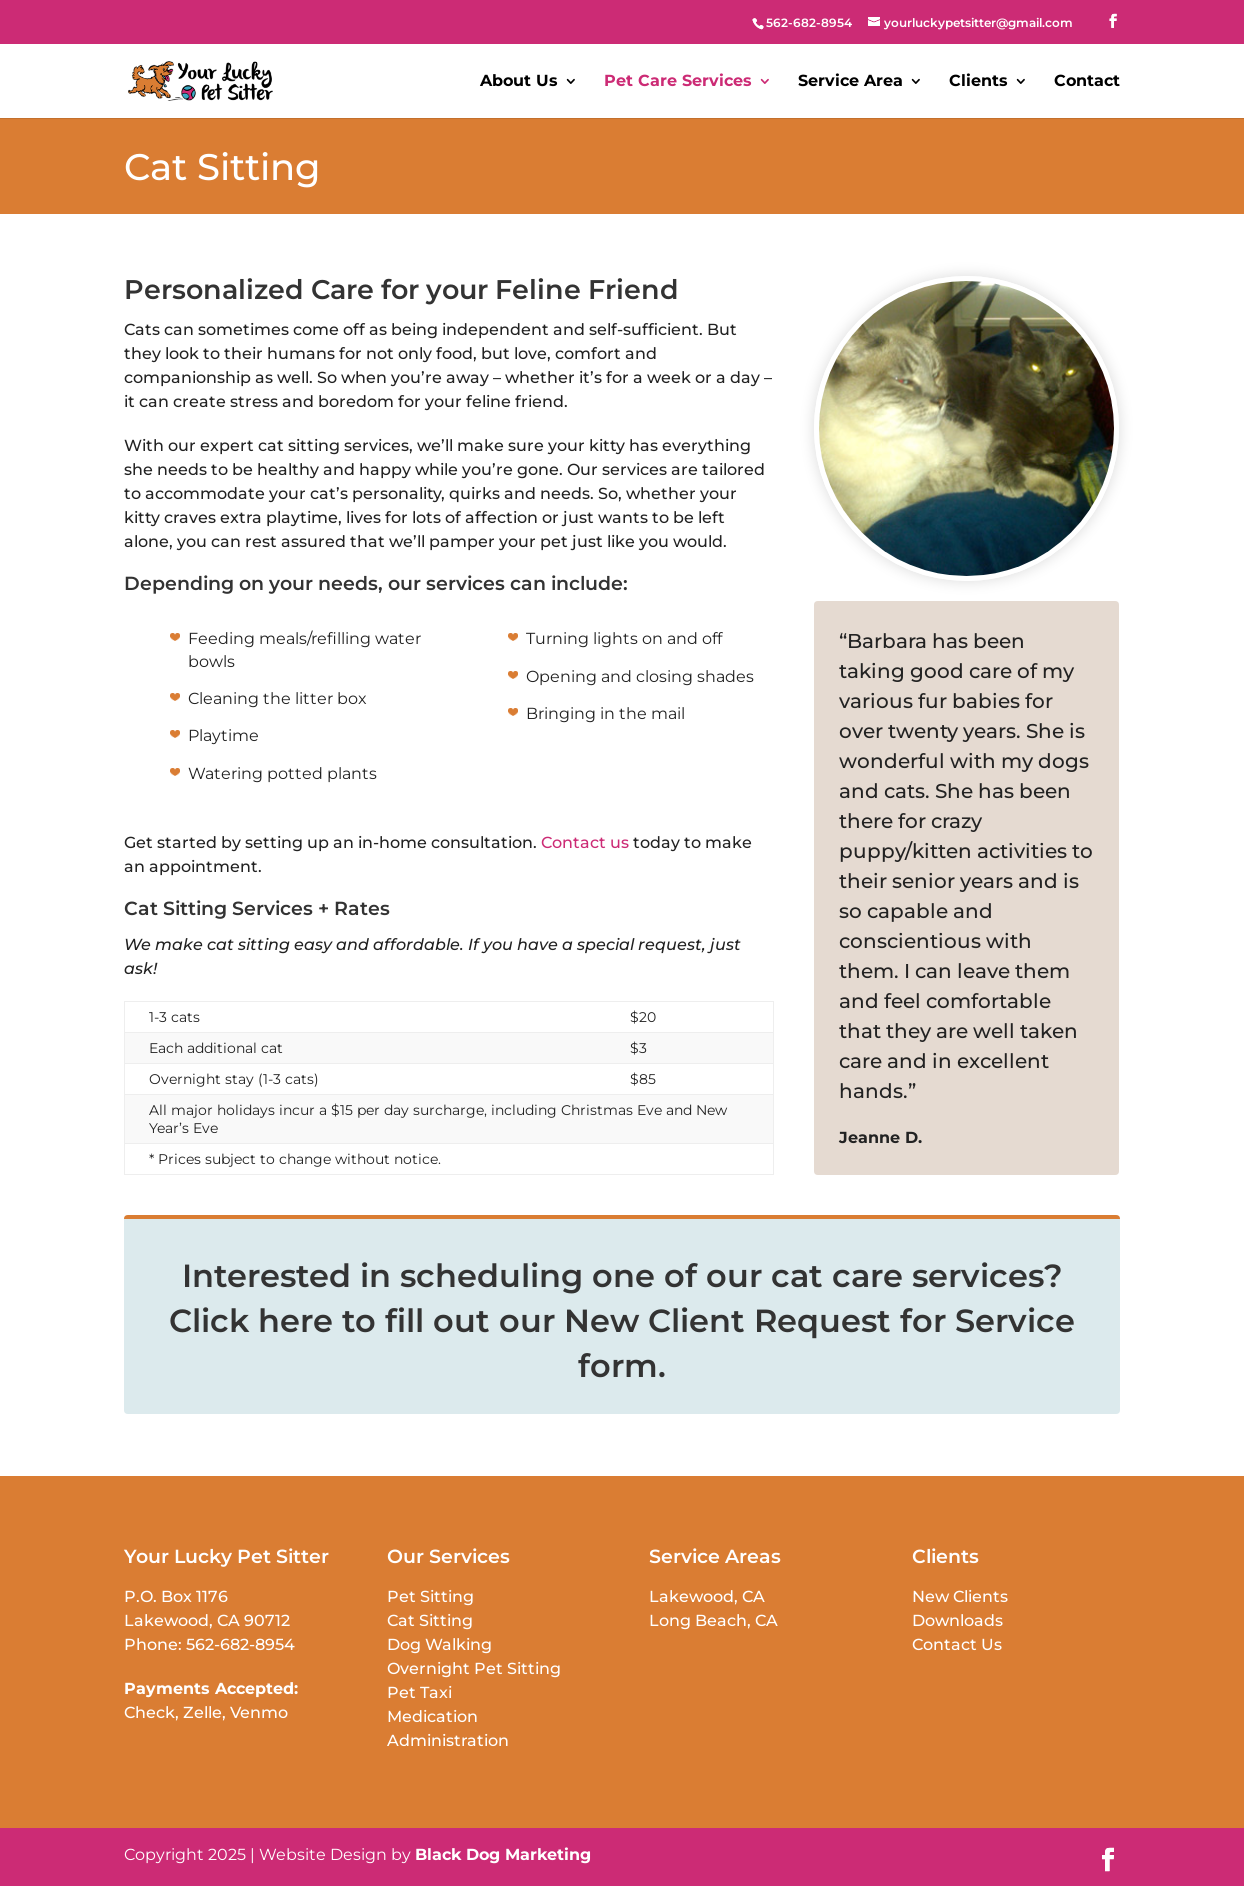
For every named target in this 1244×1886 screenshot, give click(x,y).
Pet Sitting (430, 1596)
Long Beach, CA (713, 1620)
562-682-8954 (240, 1644)
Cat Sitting (430, 1620)
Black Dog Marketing (503, 1854)
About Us (519, 82)
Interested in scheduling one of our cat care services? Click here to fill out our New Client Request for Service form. (622, 1320)
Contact (1087, 82)
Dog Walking (439, 1644)
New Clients (960, 1596)
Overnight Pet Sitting (474, 1668)
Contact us (585, 842)
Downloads (957, 1620)
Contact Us (957, 1644)
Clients (978, 82)
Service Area (850, 82)
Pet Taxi (419, 1692)
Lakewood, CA (707, 1596)
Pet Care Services (678, 82)
